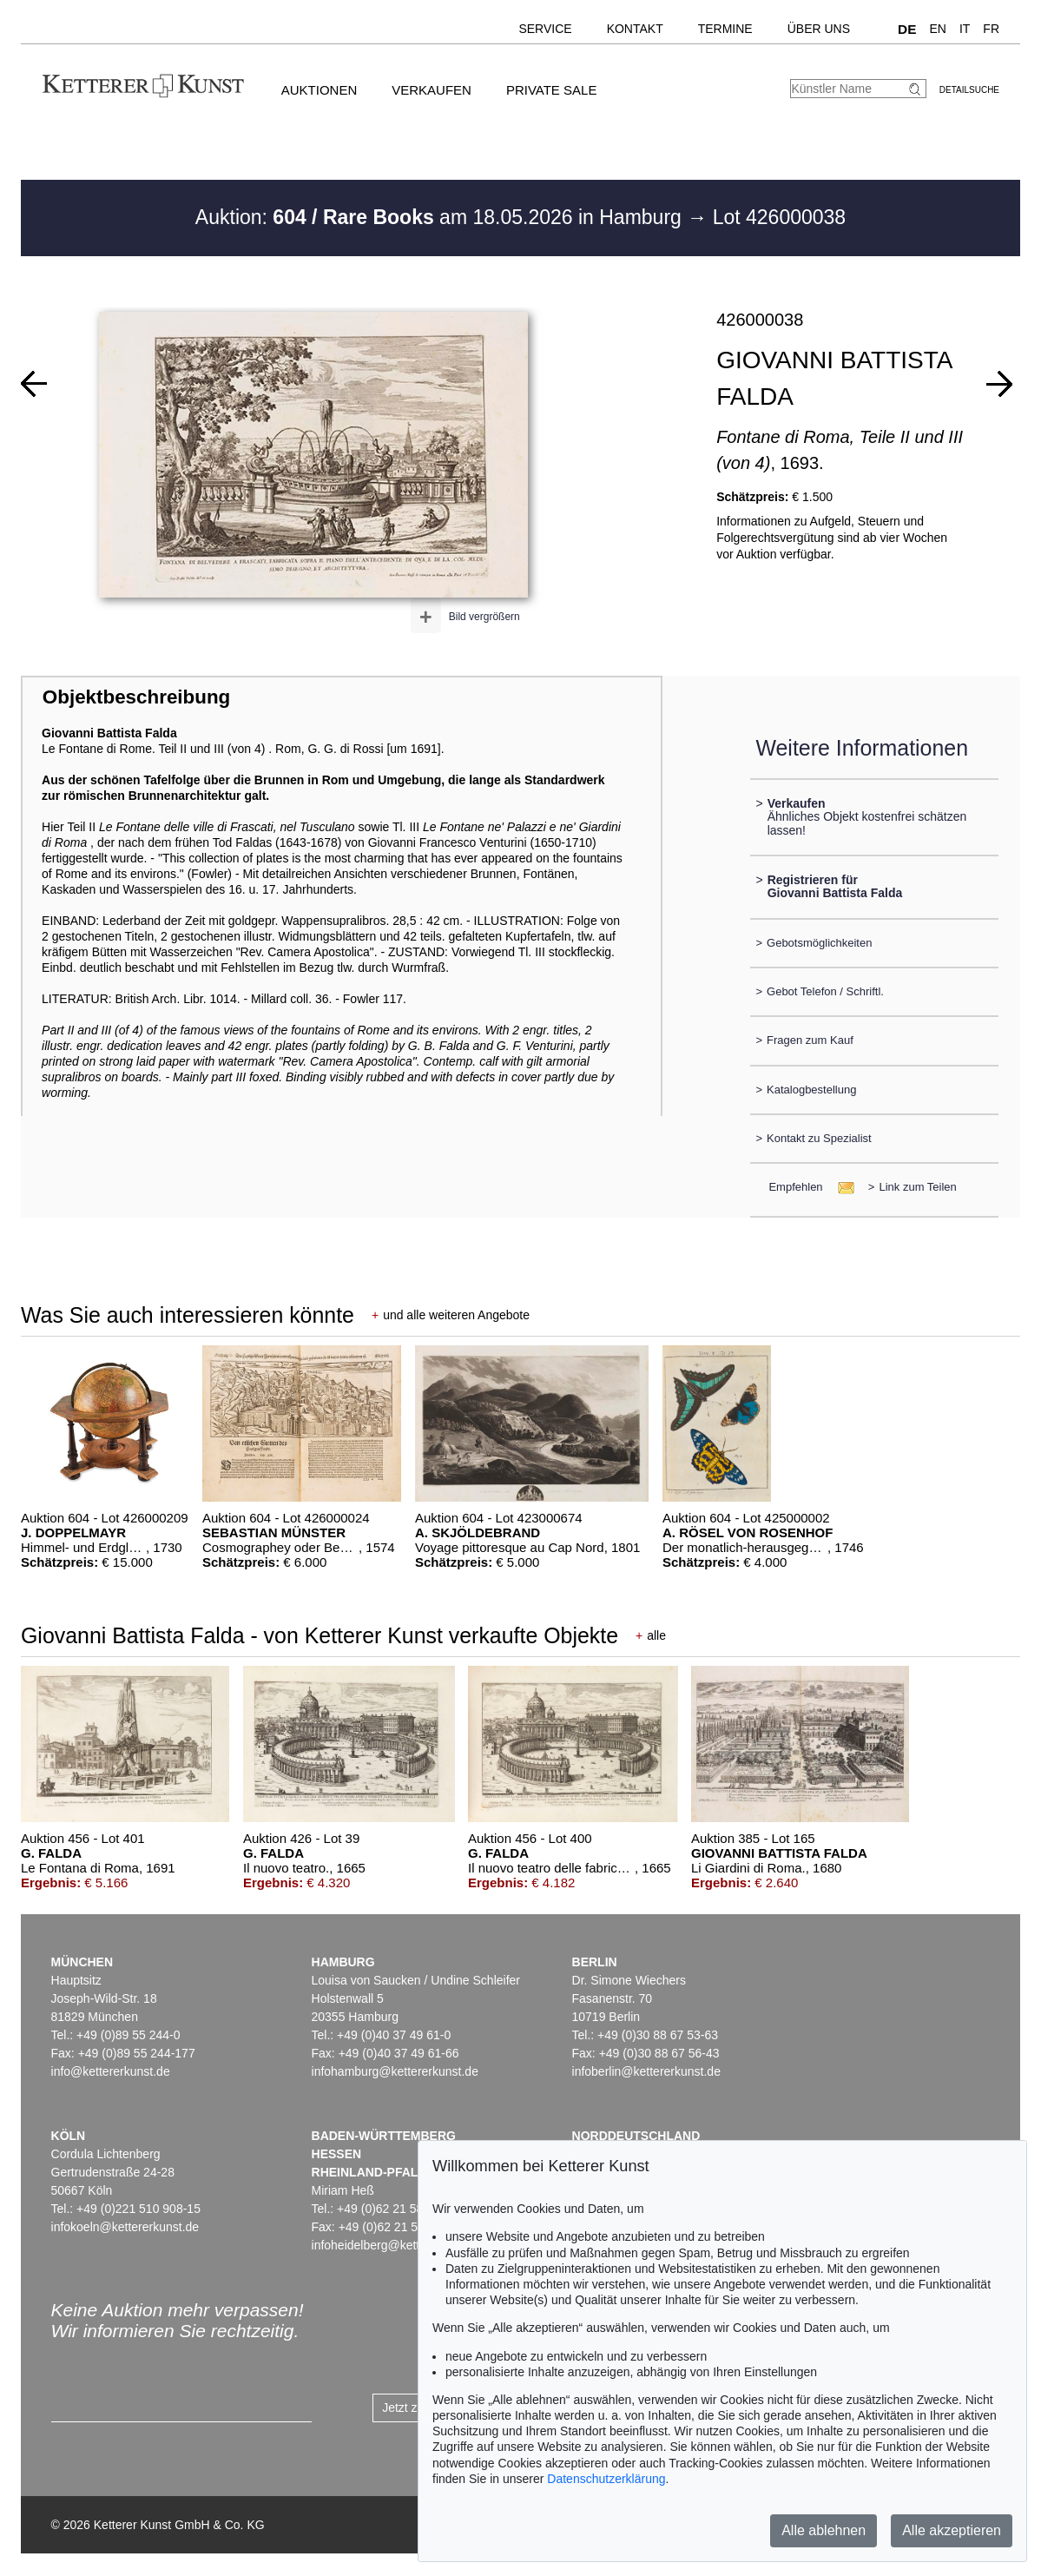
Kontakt (635, 29)
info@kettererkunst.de (110, 2071)
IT (964, 29)
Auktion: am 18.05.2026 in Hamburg (441, 217)
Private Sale (551, 90)
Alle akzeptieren (951, 2530)
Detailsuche (969, 90)
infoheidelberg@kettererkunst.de (400, 2245)
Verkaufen (431, 90)
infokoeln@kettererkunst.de (125, 2227)
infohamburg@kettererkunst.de (395, 2071)
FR (991, 29)
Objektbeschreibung (136, 697)
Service (544, 29)
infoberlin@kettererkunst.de (646, 2071)
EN (937, 29)
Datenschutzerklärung (606, 2479)
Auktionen (319, 90)
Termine (725, 29)
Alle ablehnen (823, 2530)
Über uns (818, 29)
